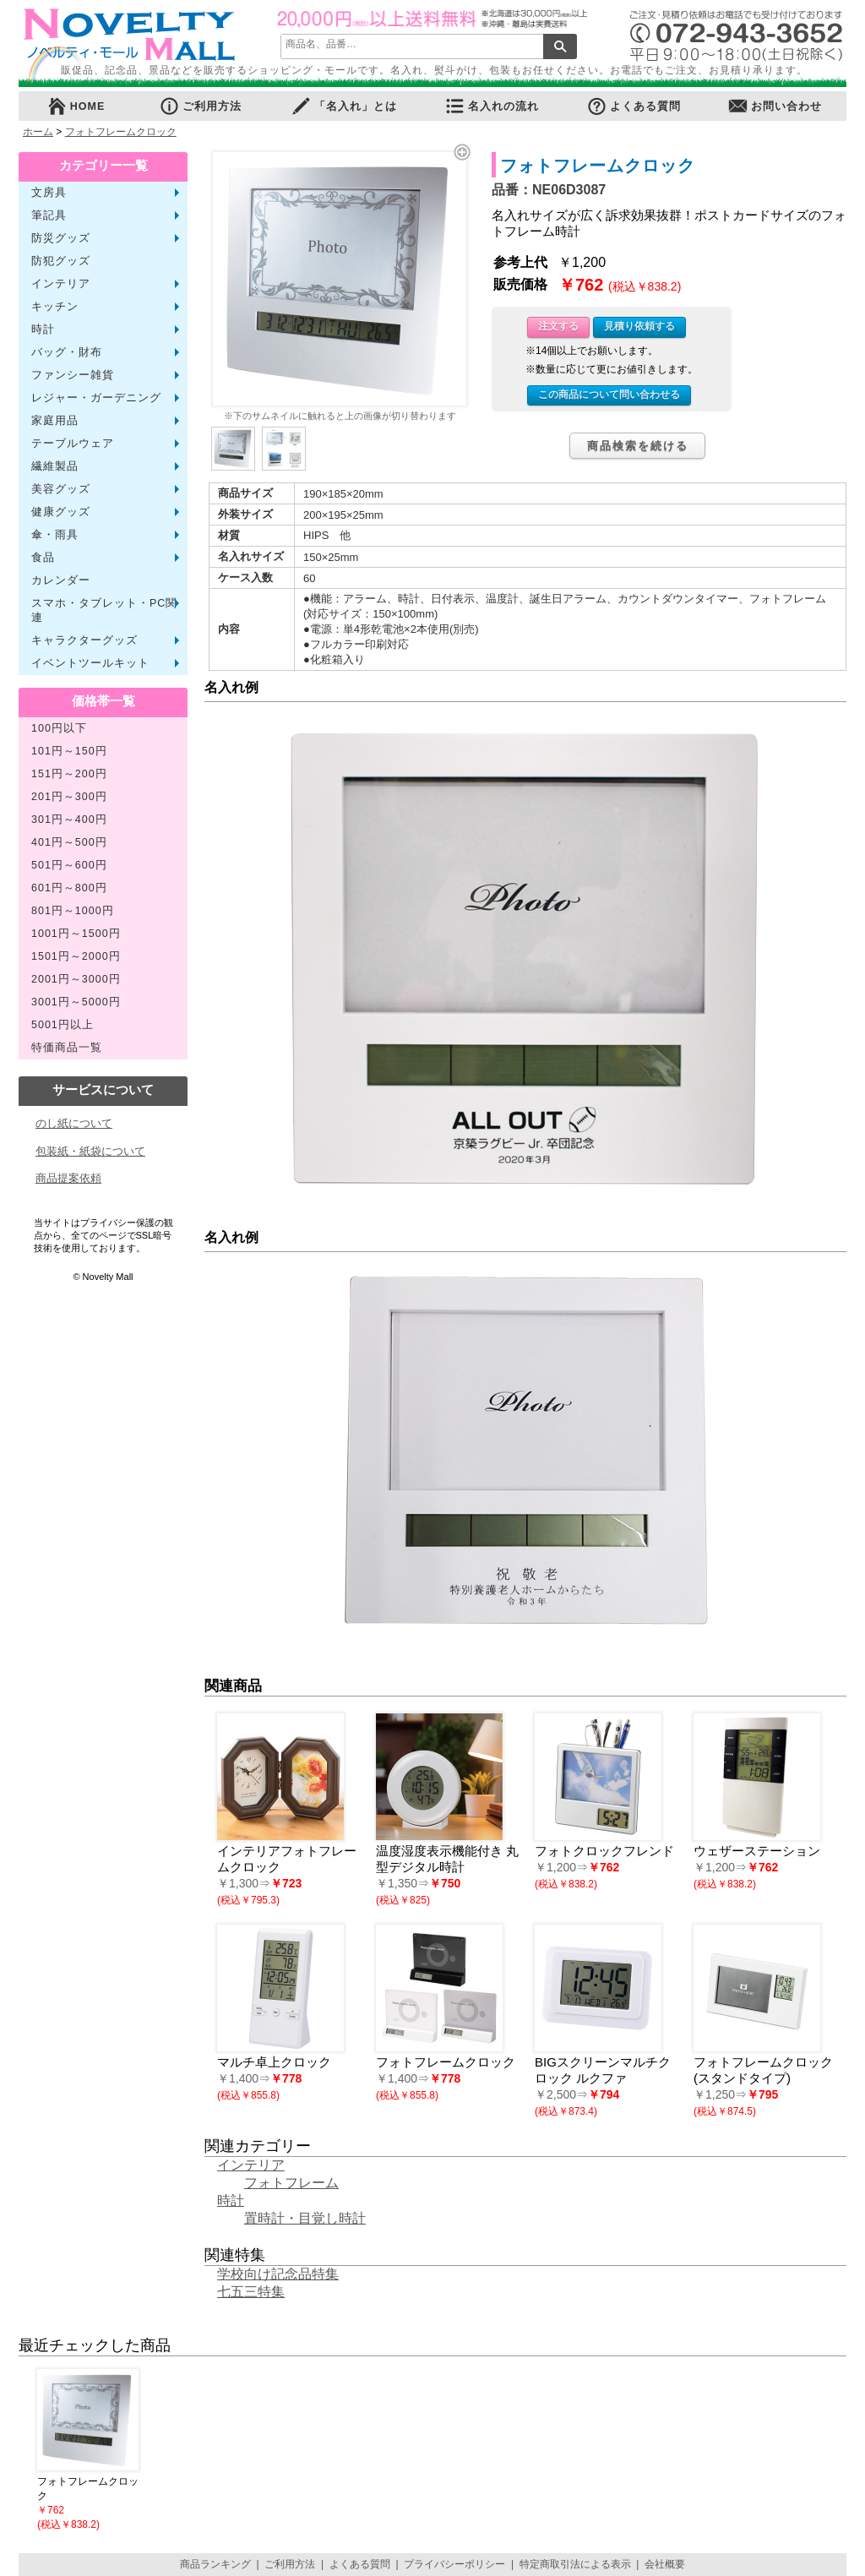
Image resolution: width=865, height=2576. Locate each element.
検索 (560, 46)
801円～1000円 (72, 911)
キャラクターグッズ (84, 640)
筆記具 (49, 215)
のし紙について (73, 1123)
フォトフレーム (291, 2183)
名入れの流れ (491, 106)
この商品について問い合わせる (609, 394)
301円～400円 (69, 819)
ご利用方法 (200, 106)
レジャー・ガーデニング (96, 398)
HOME (76, 106)
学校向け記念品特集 (278, 2274)
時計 (43, 329)
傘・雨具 (55, 535)
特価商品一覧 (66, 1048)
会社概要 (665, 2564)
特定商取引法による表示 (575, 2564)
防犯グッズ (60, 261)
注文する (558, 326)
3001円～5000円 (76, 1002)
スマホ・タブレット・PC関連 (104, 610)
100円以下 (59, 728)
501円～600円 (69, 865)
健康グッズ (60, 512)
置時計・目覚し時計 (305, 2218)
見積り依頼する (639, 326)
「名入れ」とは (344, 106)
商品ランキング (215, 2564)
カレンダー (60, 580)
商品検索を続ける (637, 445)
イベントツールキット (90, 663)
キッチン (55, 307)
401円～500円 (69, 842)
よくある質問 (633, 106)
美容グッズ (60, 489)
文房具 (49, 193)
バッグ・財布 (66, 352)
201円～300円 (69, 797)
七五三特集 (251, 2292)
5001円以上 (62, 1025)
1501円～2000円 (76, 956)
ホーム (38, 132)
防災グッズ (60, 238)
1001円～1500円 (76, 933)
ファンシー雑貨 (72, 375)
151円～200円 (69, 774)
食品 (43, 558)
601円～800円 (69, 888)
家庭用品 (55, 421)
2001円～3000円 (76, 979)
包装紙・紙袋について (90, 1151)
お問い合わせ (774, 106)
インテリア (60, 284)
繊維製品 (55, 466)
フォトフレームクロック (121, 132)
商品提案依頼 (68, 1178)
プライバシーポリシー (454, 2564)
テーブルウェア (72, 443)
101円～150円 (69, 751)
